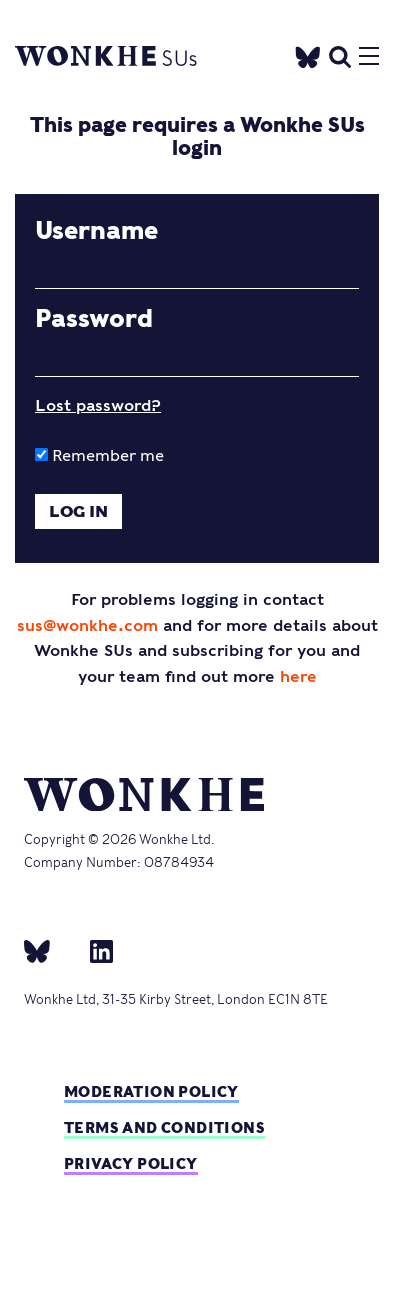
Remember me (99, 455)
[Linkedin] (93, 951)
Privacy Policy (131, 1163)
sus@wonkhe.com (87, 625)
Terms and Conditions (164, 1127)
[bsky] (49, 951)
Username (96, 231)
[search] (340, 54)
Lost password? (98, 405)
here (298, 676)
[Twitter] (308, 54)
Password (94, 319)
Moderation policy (151, 1091)
